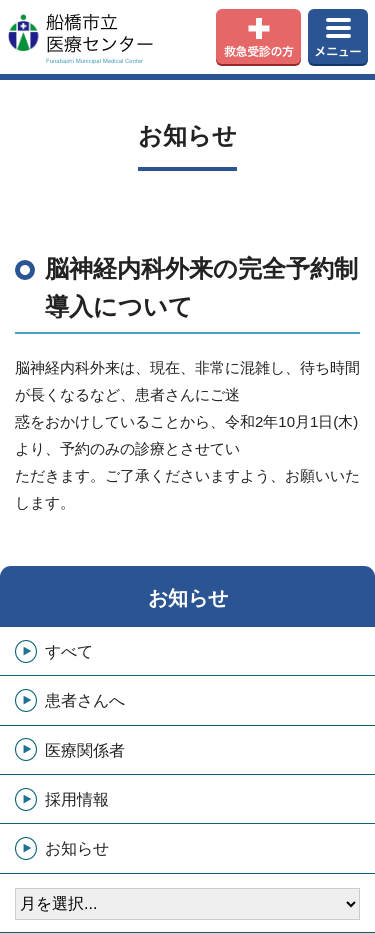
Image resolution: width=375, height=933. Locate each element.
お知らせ (188, 598)
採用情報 (77, 799)
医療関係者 (85, 750)
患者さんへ (85, 700)
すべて (69, 651)
